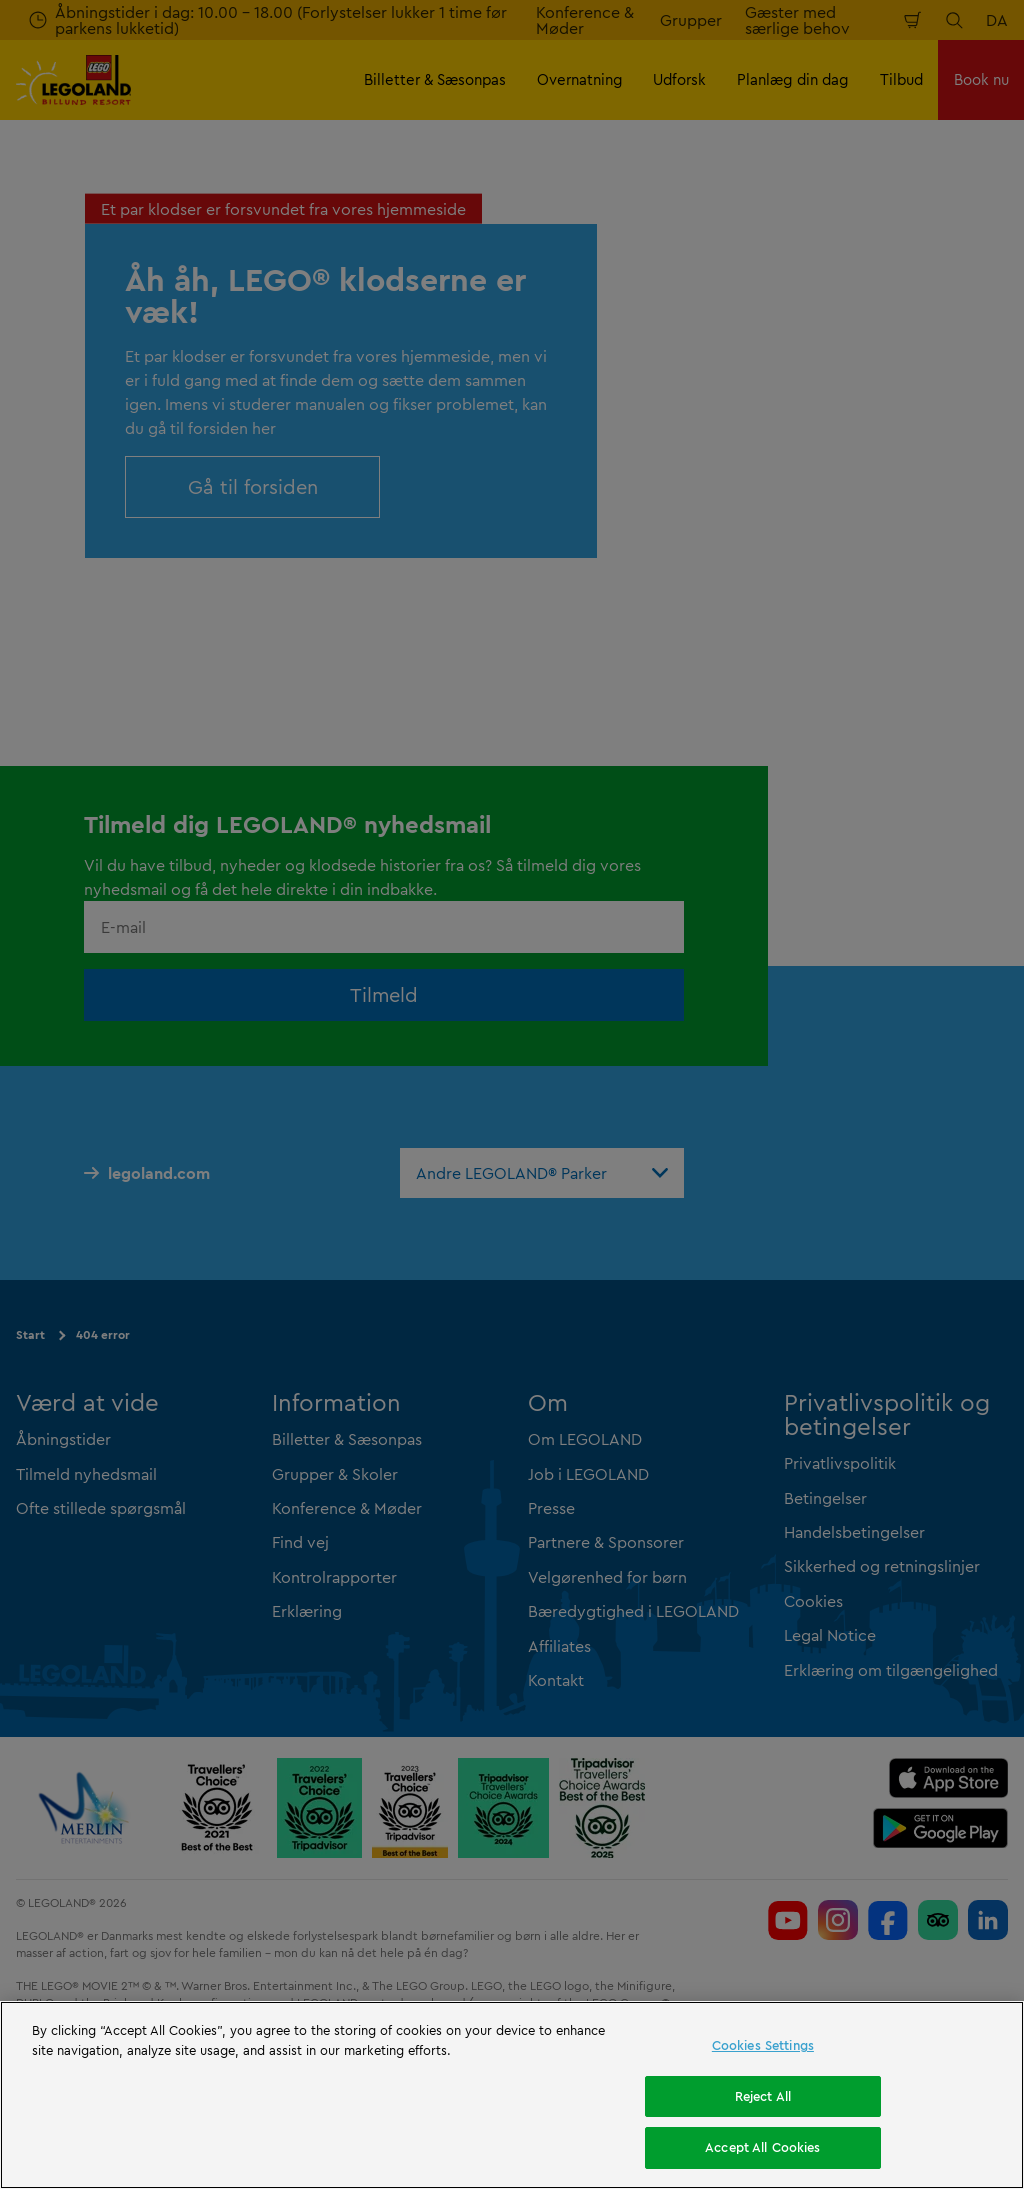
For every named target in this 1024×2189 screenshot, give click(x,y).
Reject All (763, 2096)
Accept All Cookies (762, 2147)
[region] (512, 2095)
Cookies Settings (763, 2045)
